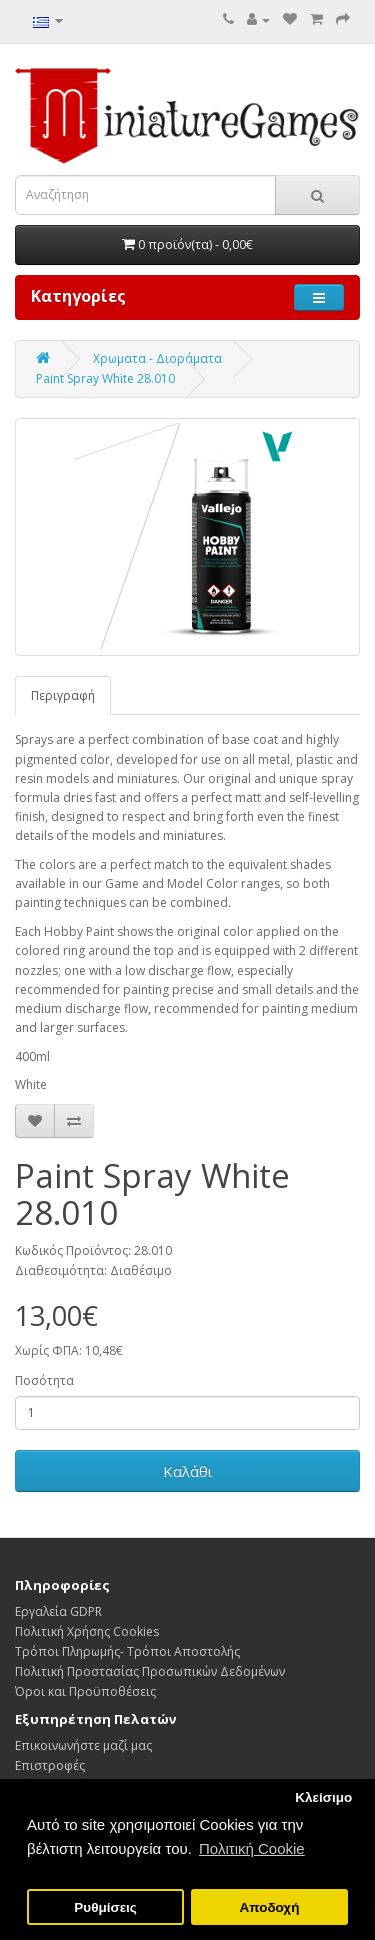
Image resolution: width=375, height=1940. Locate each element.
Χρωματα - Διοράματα (157, 358)
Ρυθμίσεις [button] (105, 1907)
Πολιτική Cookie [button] (252, 1848)
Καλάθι (188, 1471)
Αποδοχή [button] (269, 1907)
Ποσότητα (44, 1380)
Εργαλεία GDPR (58, 1611)
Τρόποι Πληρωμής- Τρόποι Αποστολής (127, 1651)
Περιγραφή (63, 695)
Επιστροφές (50, 1765)
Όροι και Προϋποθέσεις (85, 1691)
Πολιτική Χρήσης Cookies (87, 1631)
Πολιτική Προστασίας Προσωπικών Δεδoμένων (150, 1671)
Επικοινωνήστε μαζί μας (83, 1745)
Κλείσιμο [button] (323, 1797)
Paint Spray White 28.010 (105, 378)
